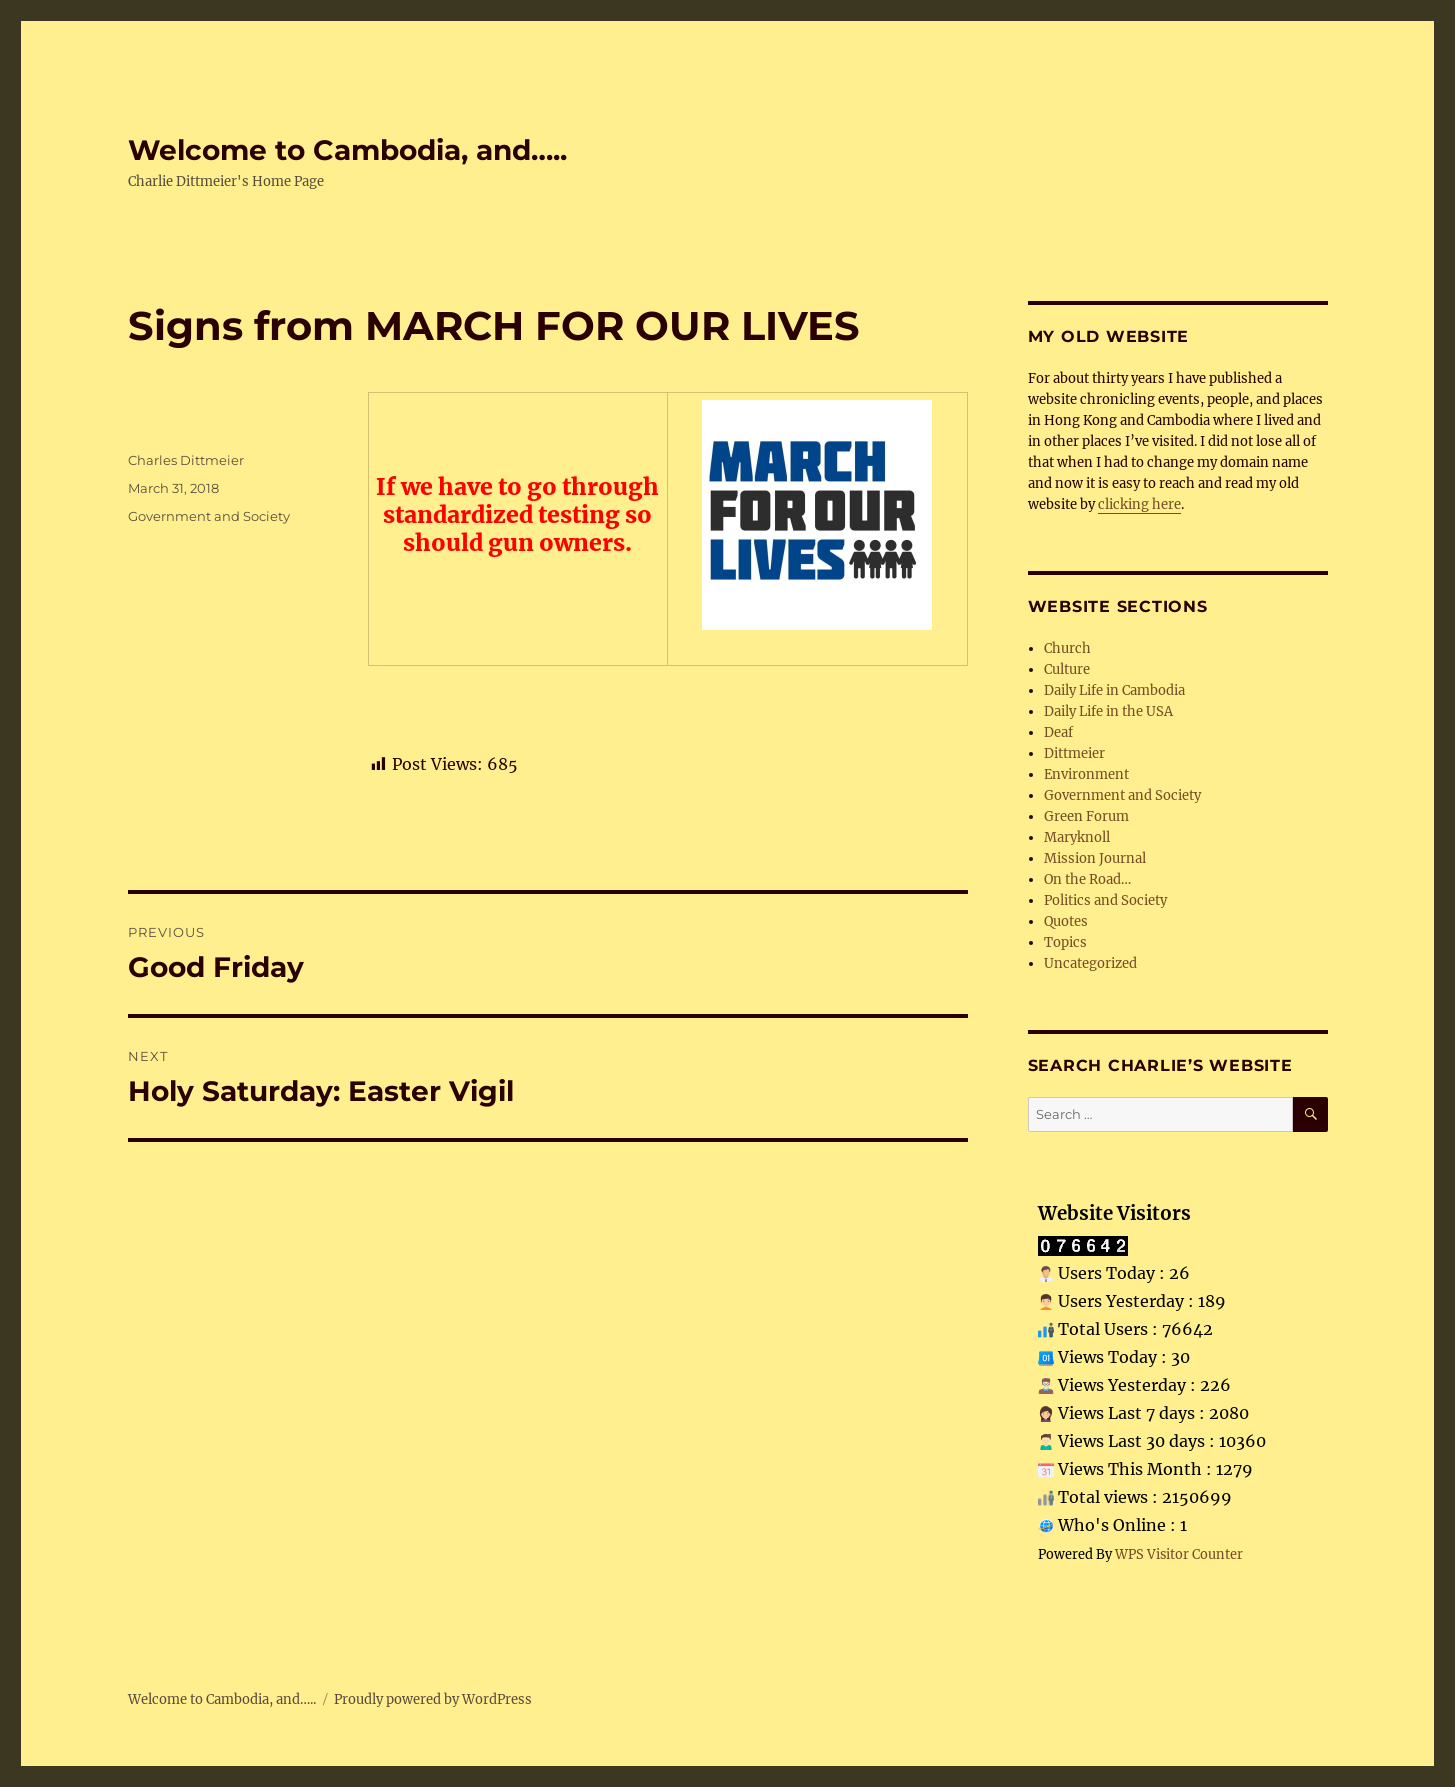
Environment (1086, 774)
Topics (1065, 942)
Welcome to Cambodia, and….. (347, 150)
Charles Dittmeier (186, 460)
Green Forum (1086, 816)
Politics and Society (1105, 900)
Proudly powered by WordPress (433, 1699)
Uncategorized (1090, 963)
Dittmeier (1074, 753)
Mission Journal (1095, 858)
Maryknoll (1077, 837)
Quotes (1066, 921)
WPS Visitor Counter (1179, 1554)
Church (1067, 648)
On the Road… (1087, 879)
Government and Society (209, 516)
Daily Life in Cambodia (1114, 690)
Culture (1067, 669)
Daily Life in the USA (1108, 711)
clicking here (1139, 504)
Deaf (1058, 732)
